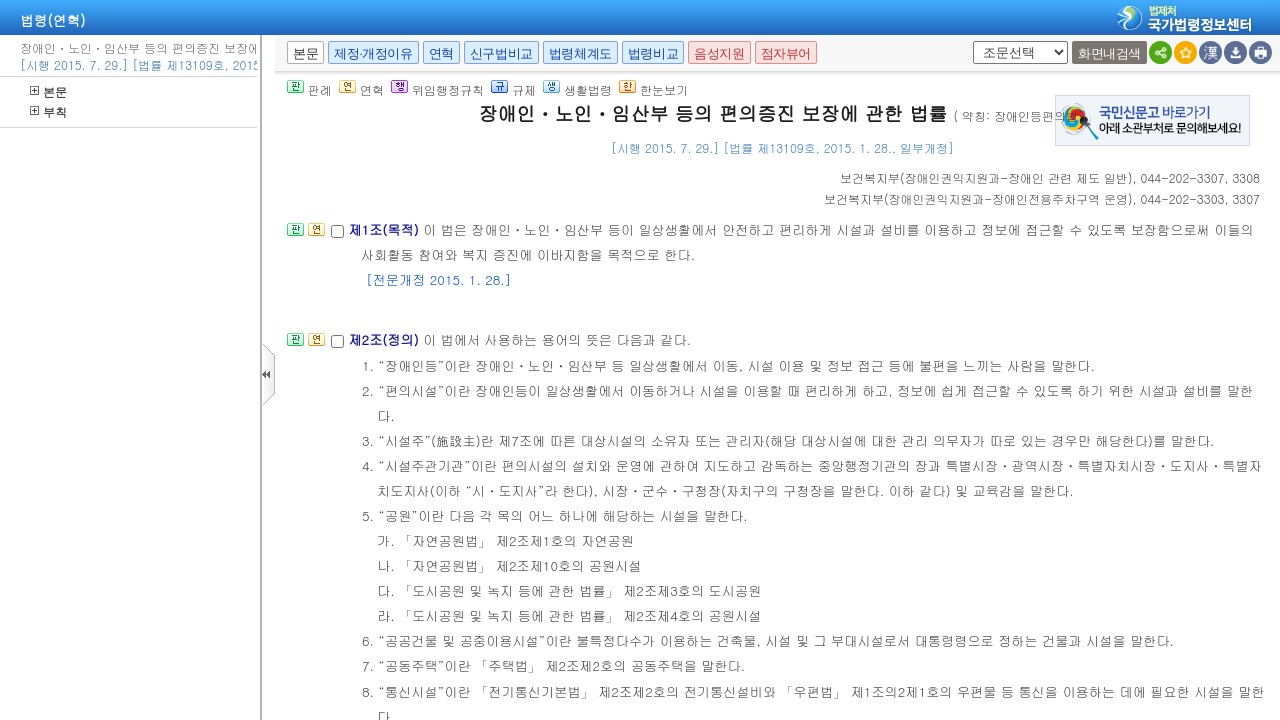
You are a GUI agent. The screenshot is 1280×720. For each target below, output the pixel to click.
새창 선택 (969, 41)
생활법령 (577, 89)
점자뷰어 (786, 53)
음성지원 (719, 53)
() (986, 177)
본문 (48, 91)
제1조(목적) (385, 229)
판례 (309, 89)
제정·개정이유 (373, 53)
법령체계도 (580, 53)
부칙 (48, 111)
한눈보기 (653, 89)
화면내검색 (1109, 53)
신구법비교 (501, 53)
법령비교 (653, 53)
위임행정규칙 (437, 89)
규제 (513, 89)
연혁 (441, 53)
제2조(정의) (385, 339)
